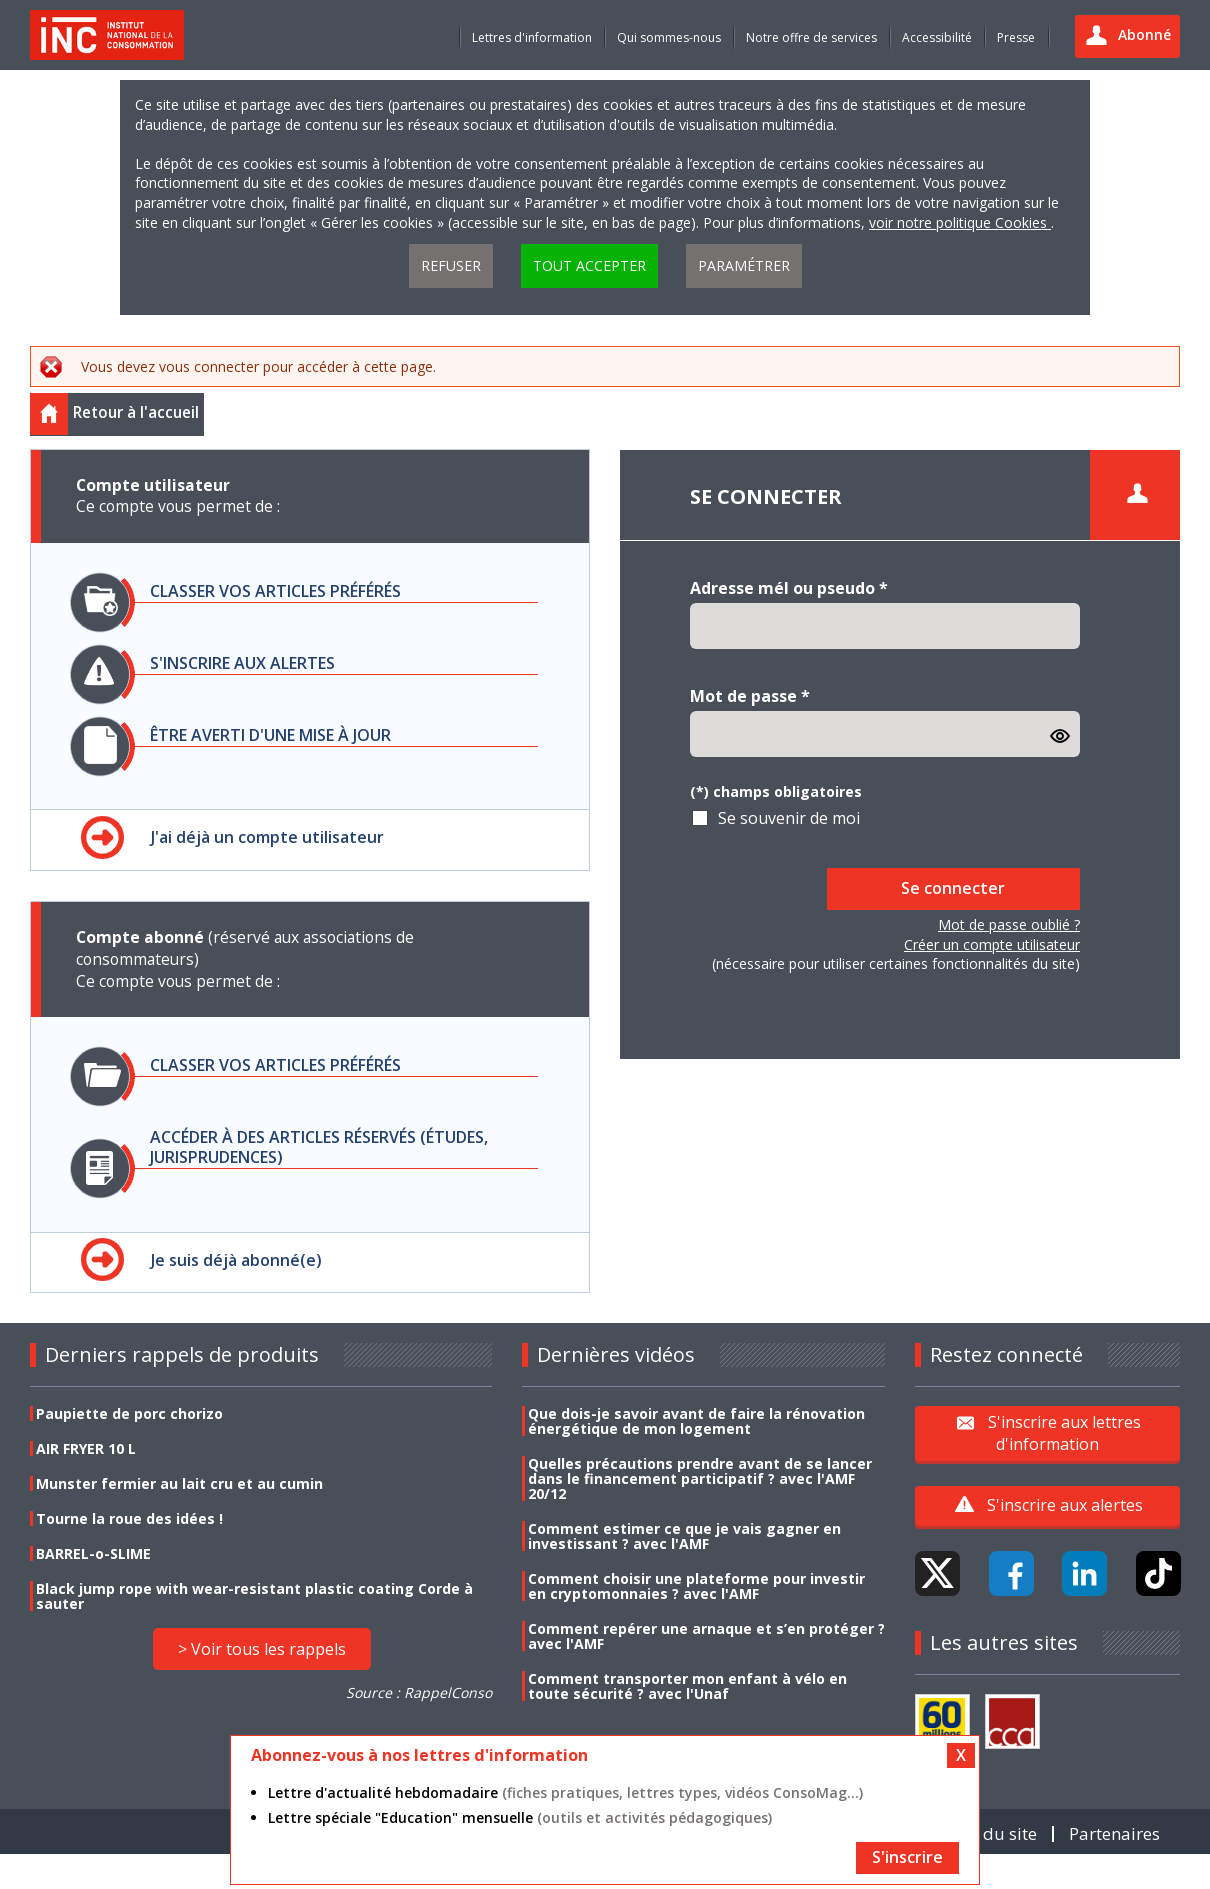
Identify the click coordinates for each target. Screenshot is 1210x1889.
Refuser (451, 265)
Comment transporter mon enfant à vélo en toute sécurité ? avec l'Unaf (687, 1686)
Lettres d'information (532, 37)
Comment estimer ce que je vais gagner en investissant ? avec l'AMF (684, 1536)
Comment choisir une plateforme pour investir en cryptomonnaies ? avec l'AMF (696, 1586)
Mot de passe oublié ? (1009, 924)
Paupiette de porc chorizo (129, 1413)
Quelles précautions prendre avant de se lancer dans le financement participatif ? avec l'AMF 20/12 (700, 1478)
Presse (1016, 37)
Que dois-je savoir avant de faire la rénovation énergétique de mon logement (696, 1421)
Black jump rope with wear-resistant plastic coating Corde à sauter (254, 1596)
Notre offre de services (811, 37)
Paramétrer (744, 265)
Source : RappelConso (419, 1692)
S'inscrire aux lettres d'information (1064, 1433)
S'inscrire (907, 1857)
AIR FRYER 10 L (86, 1448)
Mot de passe (750, 696)
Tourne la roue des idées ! (129, 1518)
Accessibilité (937, 37)
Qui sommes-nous (669, 37)
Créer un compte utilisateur (992, 944)
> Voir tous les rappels (262, 1649)
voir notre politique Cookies (960, 222)
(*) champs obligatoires (776, 791)
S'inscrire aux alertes (1065, 1505)
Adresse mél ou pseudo (789, 588)
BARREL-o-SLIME (93, 1553)
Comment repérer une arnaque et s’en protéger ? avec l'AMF (706, 1636)
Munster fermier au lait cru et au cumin (179, 1483)
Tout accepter (589, 265)
